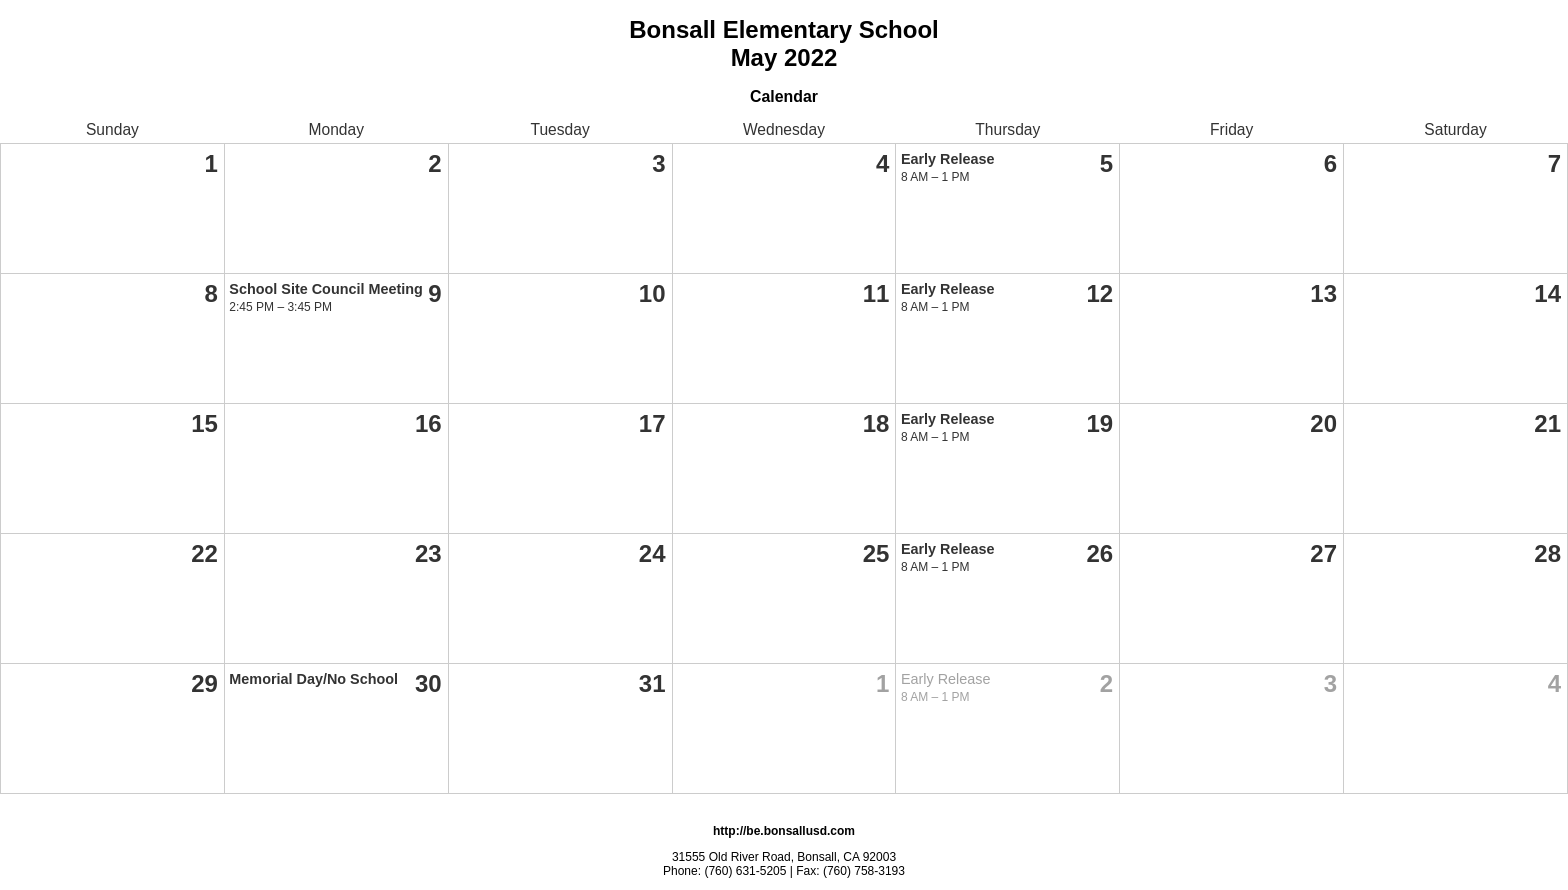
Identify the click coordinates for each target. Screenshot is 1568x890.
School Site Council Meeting (326, 289)
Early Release (948, 159)
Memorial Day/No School (313, 679)
